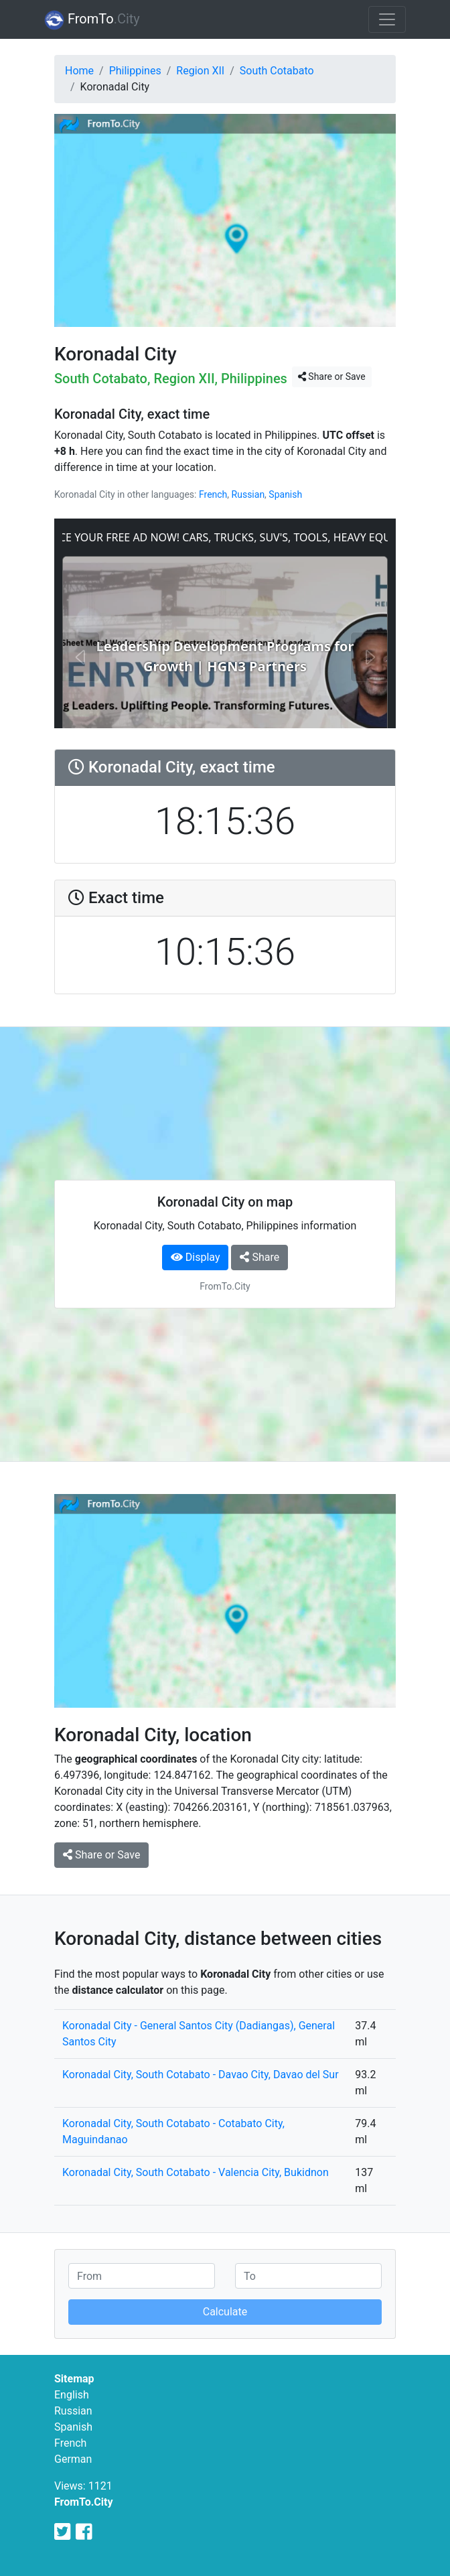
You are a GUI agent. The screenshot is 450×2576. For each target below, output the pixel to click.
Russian (248, 494)
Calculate (225, 2311)
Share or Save (332, 376)
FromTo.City (83, 2502)
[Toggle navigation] (387, 19)
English (71, 2394)
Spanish (285, 494)
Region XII (200, 70)
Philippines (135, 70)
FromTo (92, 20)
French (213, 494)
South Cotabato (277, 70)
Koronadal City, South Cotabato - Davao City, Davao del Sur (200, 2074)
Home (79, 70)
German (73, 2459)
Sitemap (74, 2378)
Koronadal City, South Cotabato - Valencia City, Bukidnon (195, 2172)
